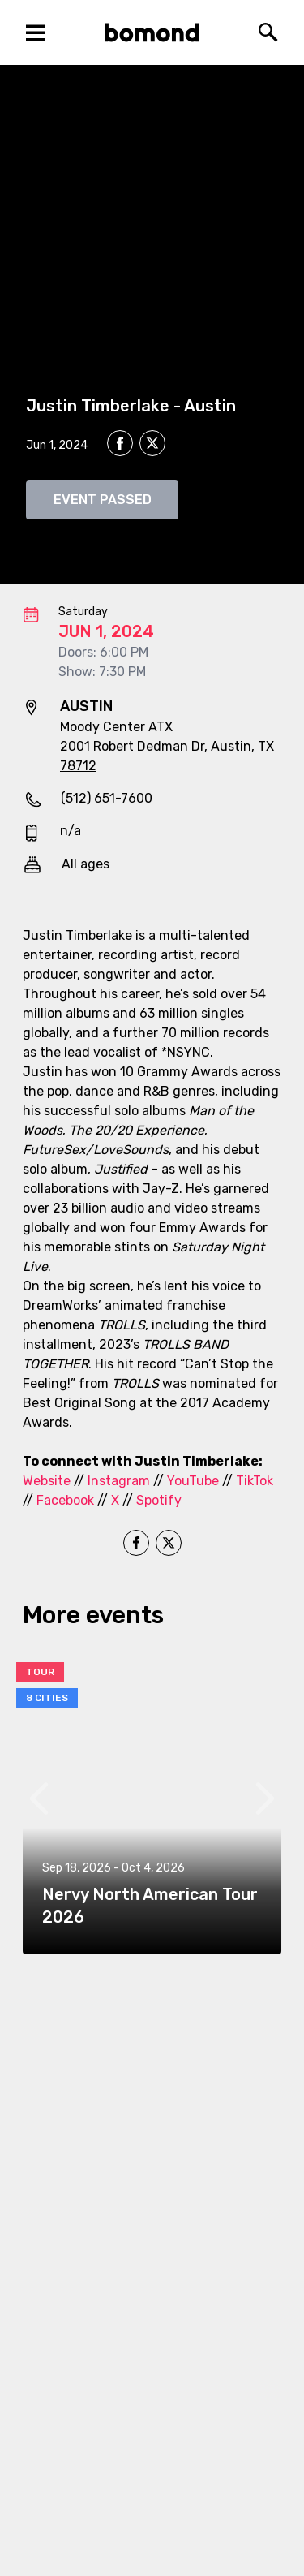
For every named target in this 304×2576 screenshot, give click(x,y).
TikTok (254, 1480)
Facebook (65, 1500)
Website (47, 1480)
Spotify (159, 1500)
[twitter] (152, 445)
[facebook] (120, 443)
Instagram (119, 1480)
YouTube (193, 1480)
